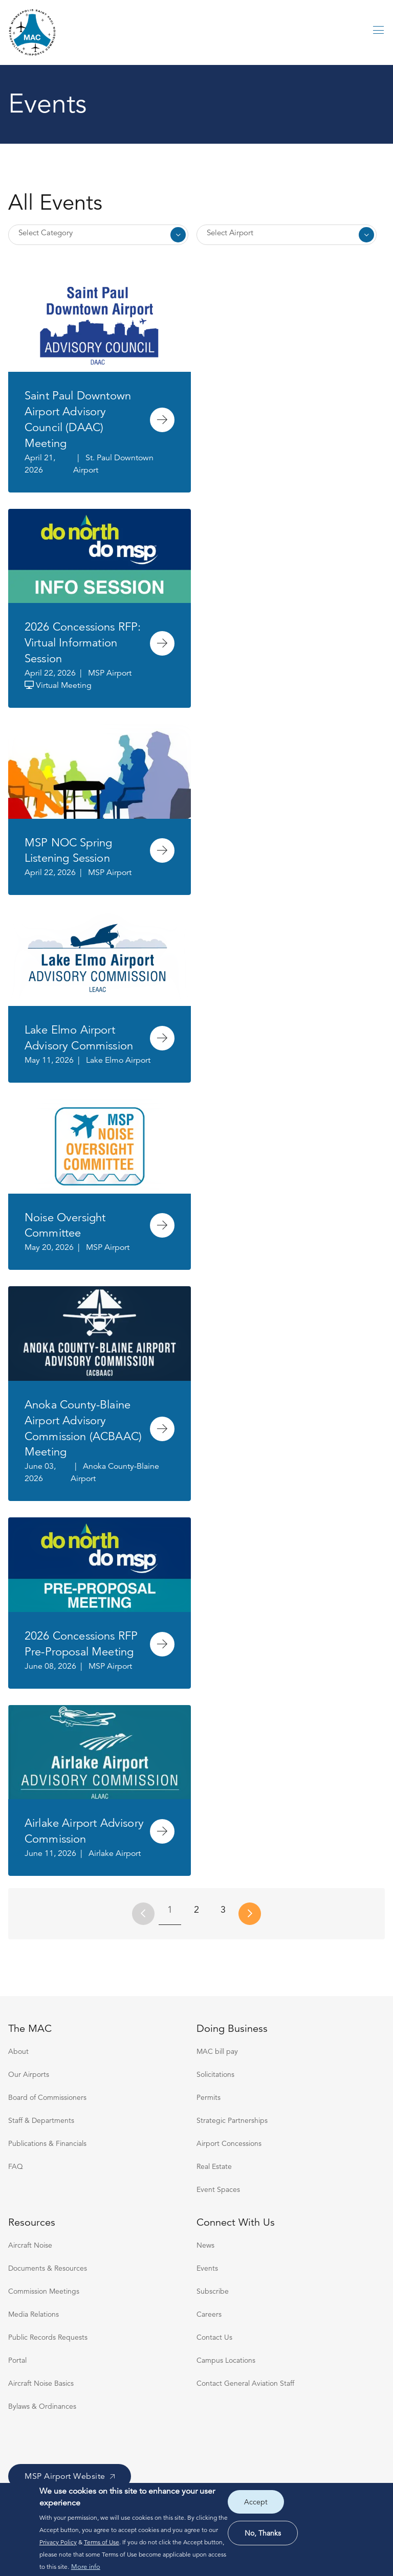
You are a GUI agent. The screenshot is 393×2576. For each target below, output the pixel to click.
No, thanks (263, 2533)
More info (85, 2567)
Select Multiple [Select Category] (98, 235)
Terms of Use (101, 2542)
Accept (256, 2501)
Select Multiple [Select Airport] (286, 235)
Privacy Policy (58, 2542)
